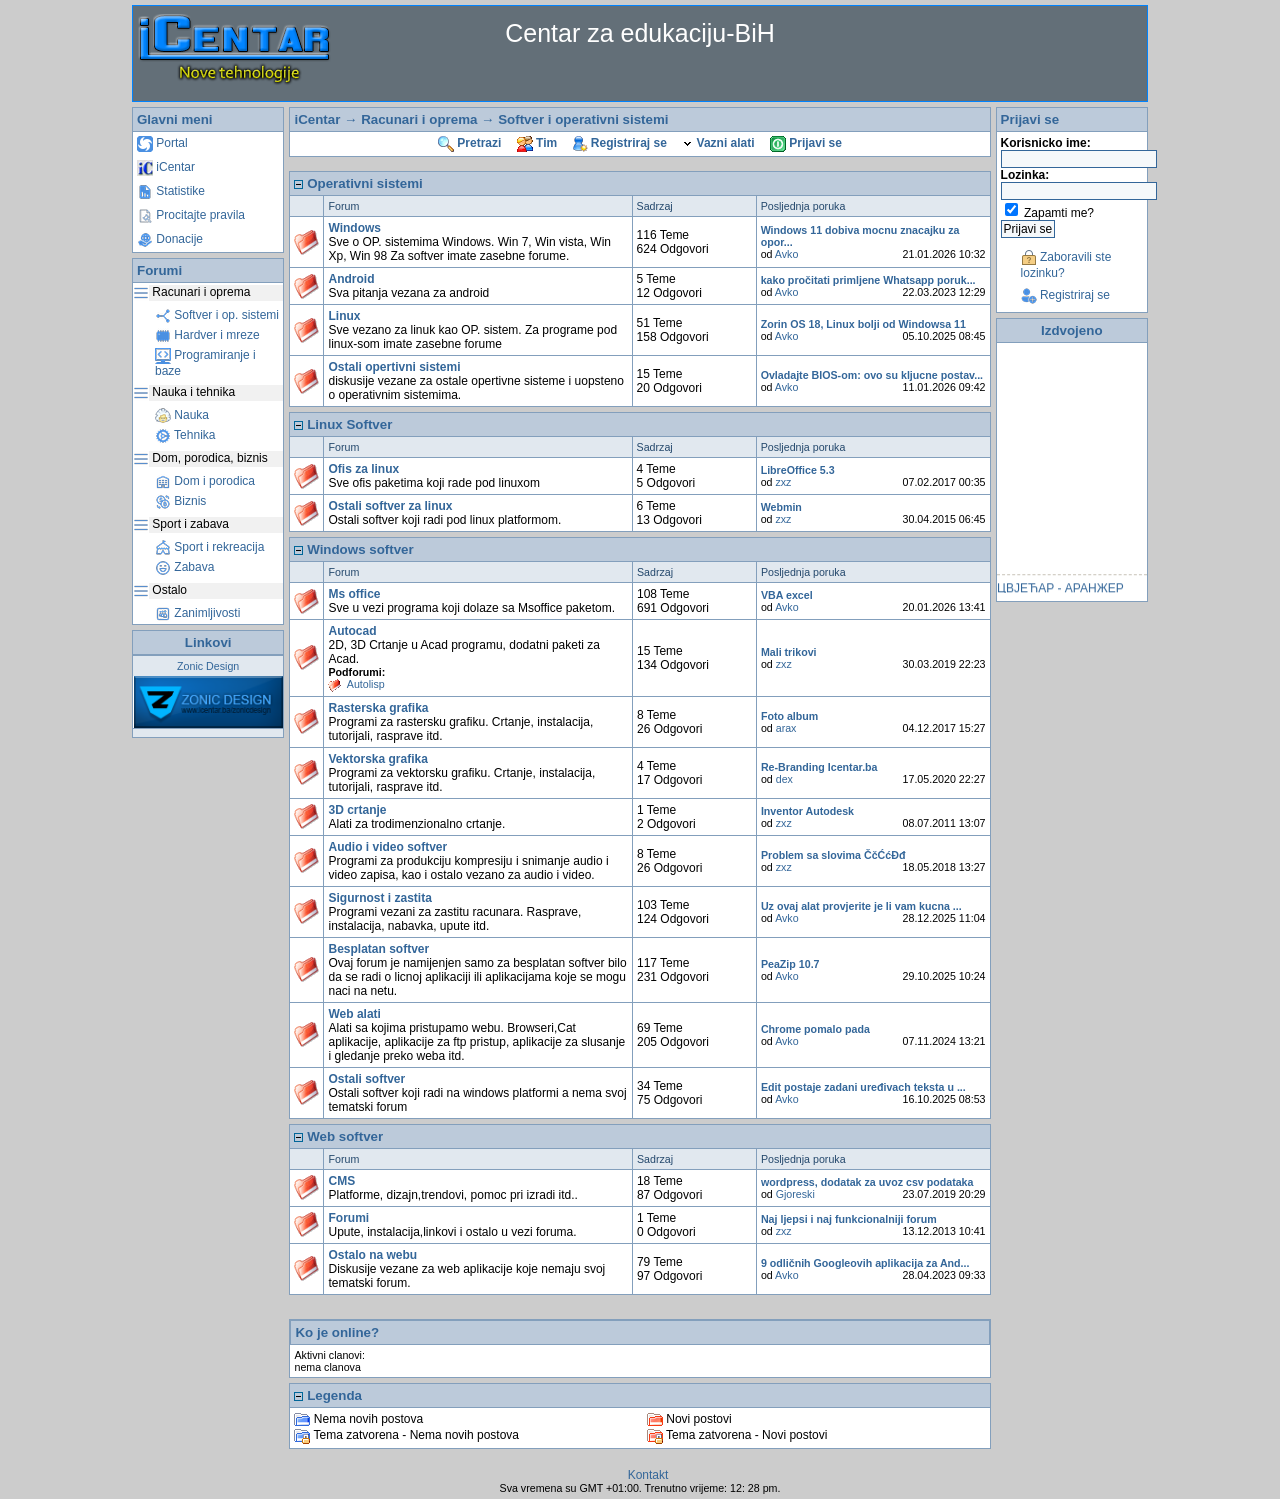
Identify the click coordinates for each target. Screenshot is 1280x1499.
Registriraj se (620, 143)
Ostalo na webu (372, 1255)
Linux (344, 316)
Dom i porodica (205, 481)
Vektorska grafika (377, 759)
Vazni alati (718, 143)
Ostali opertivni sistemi (394, 367)
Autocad (352, 631)
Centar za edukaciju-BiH (640, 33)
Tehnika (185, 435)
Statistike (171, 191)
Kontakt (648, 1475)
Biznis (180, 501)
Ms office (354, 594)
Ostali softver (366, 1079)
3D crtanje (357, 810)
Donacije (170, 239)
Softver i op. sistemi (217, 315)
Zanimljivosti (197, 613)
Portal (162, 143)
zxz (783, 482)
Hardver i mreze (207, 335)
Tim (537, 143)
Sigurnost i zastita (379, 898)
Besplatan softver (378, 949)
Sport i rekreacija (209, 547)
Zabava (184, 567)
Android (351, 279)
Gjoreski (795, 1194)
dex (784, 779)
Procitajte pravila (191, 215)
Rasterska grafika (378, 708)
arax (786, 728)
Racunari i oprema (419, 119)
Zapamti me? (1059, 213)
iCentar (166, 167)
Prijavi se (806, 143)
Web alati (354, 1014)
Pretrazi (469, 143)
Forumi (348, 1218)
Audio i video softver (387, 847)
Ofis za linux (363, 469)
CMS (341, 1181)
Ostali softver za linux (390, 506)
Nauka (182, 415)
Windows (354, 228)
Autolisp (366, 684)
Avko (787, 254)
